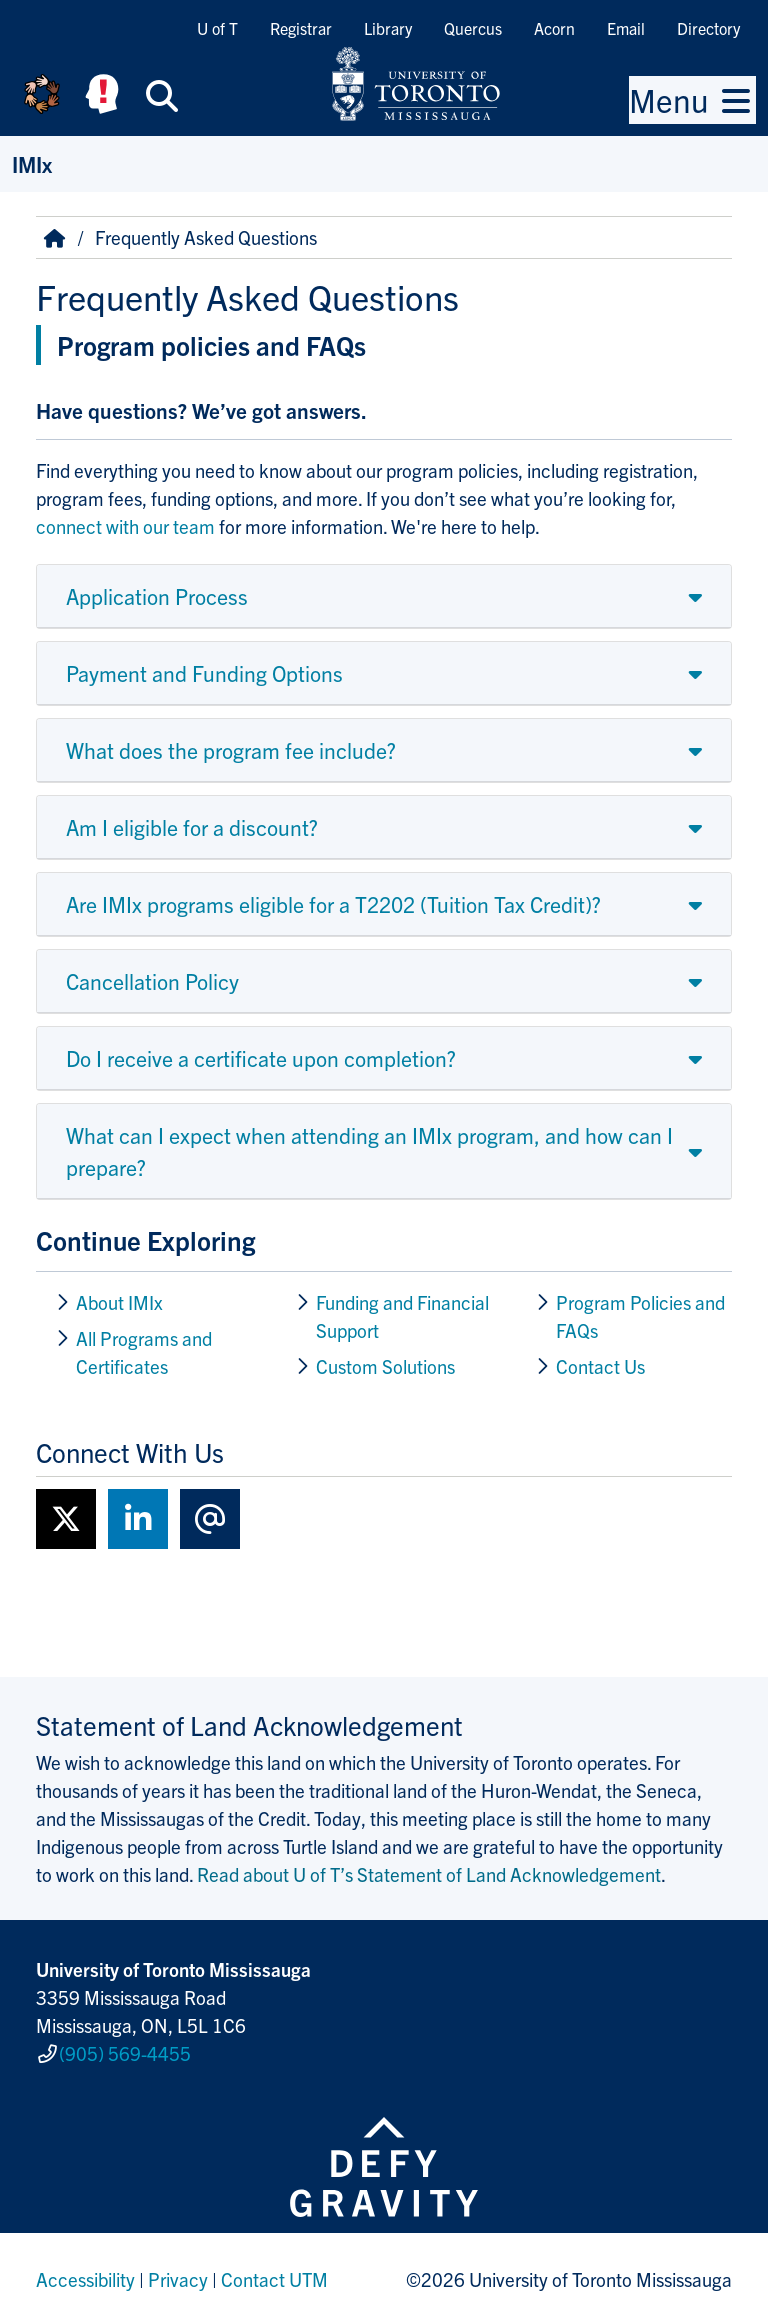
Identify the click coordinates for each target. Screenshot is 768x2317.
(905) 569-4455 (125, 2049)
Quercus (473, 28)
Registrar (301, 28)
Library (388, 28)
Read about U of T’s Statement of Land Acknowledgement (429, 1874)
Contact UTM (274, 2271)
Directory (708, 28)
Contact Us (600, 1366)
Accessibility (85, 2271)
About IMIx (119, 1302)
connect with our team (127, 526)
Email (626, 28)
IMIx (32, 163)
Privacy (178, 2271)
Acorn (554, 28)
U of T (217, 28)
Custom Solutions (387, 1366)
